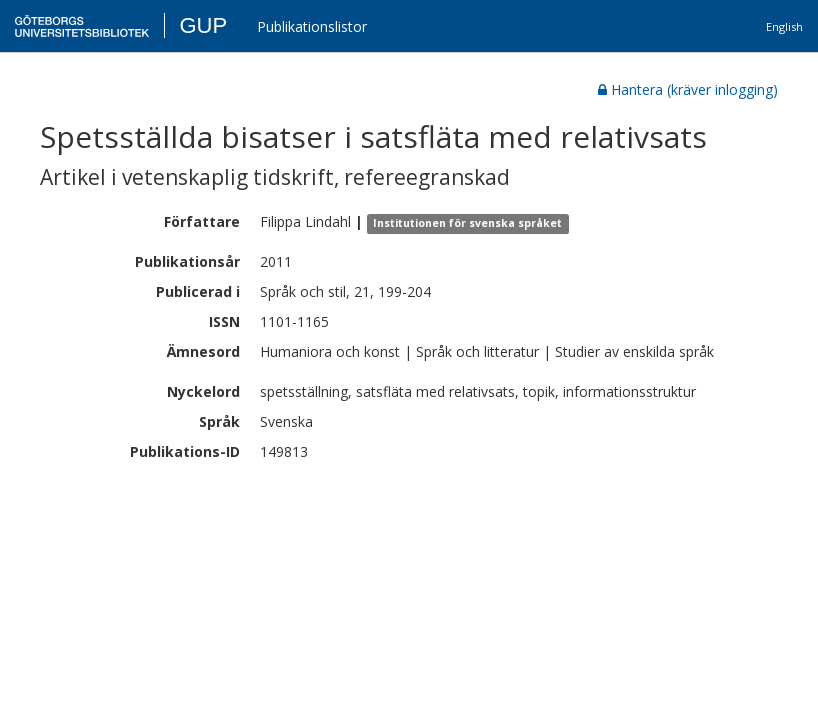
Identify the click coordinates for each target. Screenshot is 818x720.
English (784, 26)
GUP (203, 25)
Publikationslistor (312, 26)
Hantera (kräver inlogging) (688, 89)
